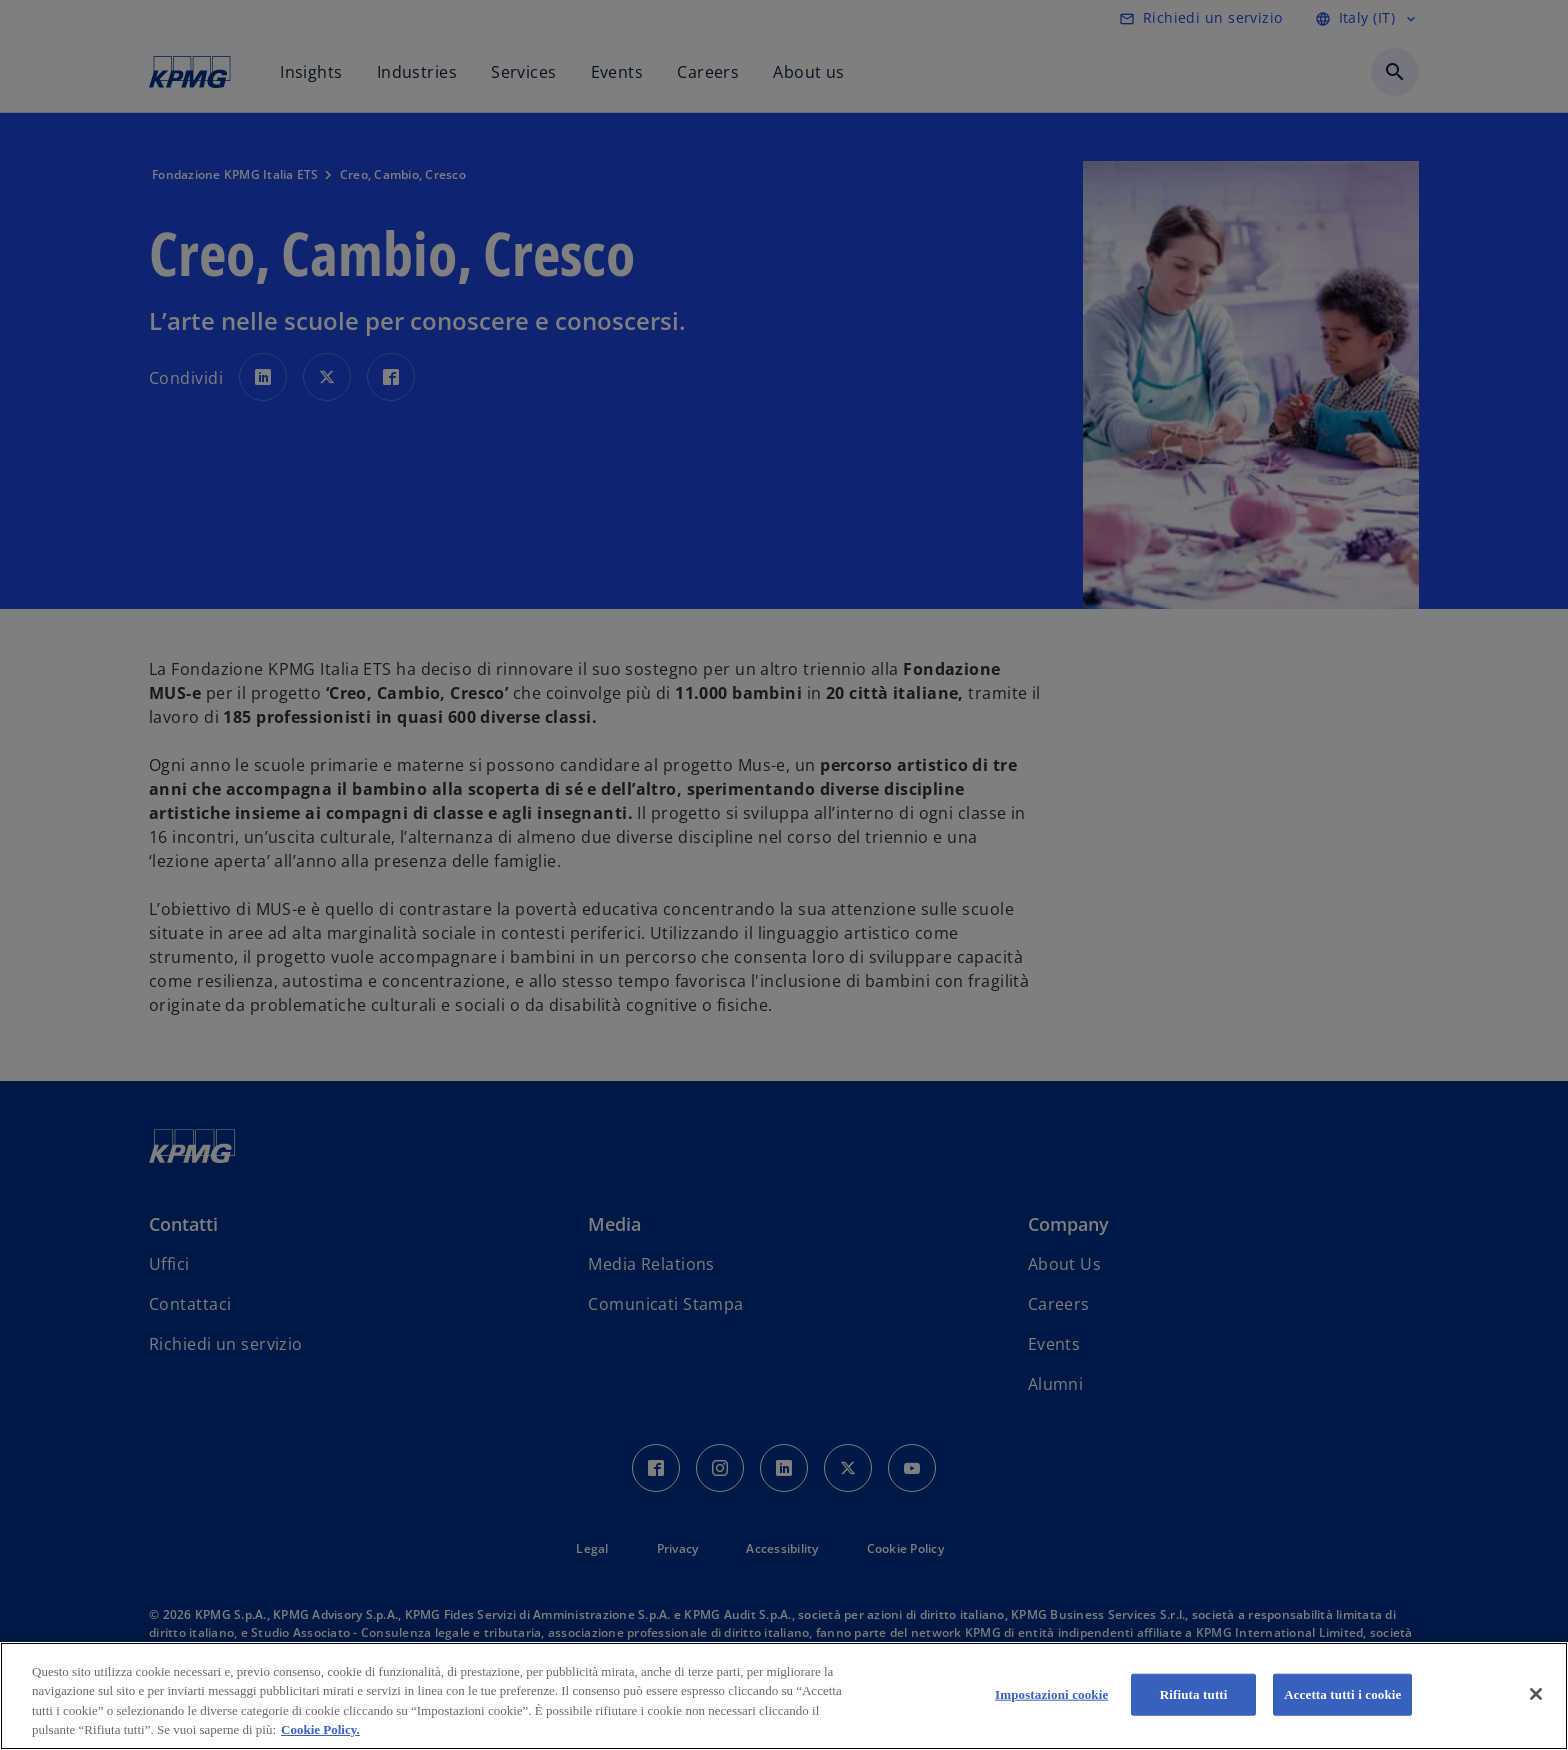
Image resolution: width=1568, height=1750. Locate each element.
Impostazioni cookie (1051, 1694)
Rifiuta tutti (1194, 1694)
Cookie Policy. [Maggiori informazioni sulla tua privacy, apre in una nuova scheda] (320, 1729)
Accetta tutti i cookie (1342, 1694)
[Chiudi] (1536, 1694)
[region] (784, 1696)
